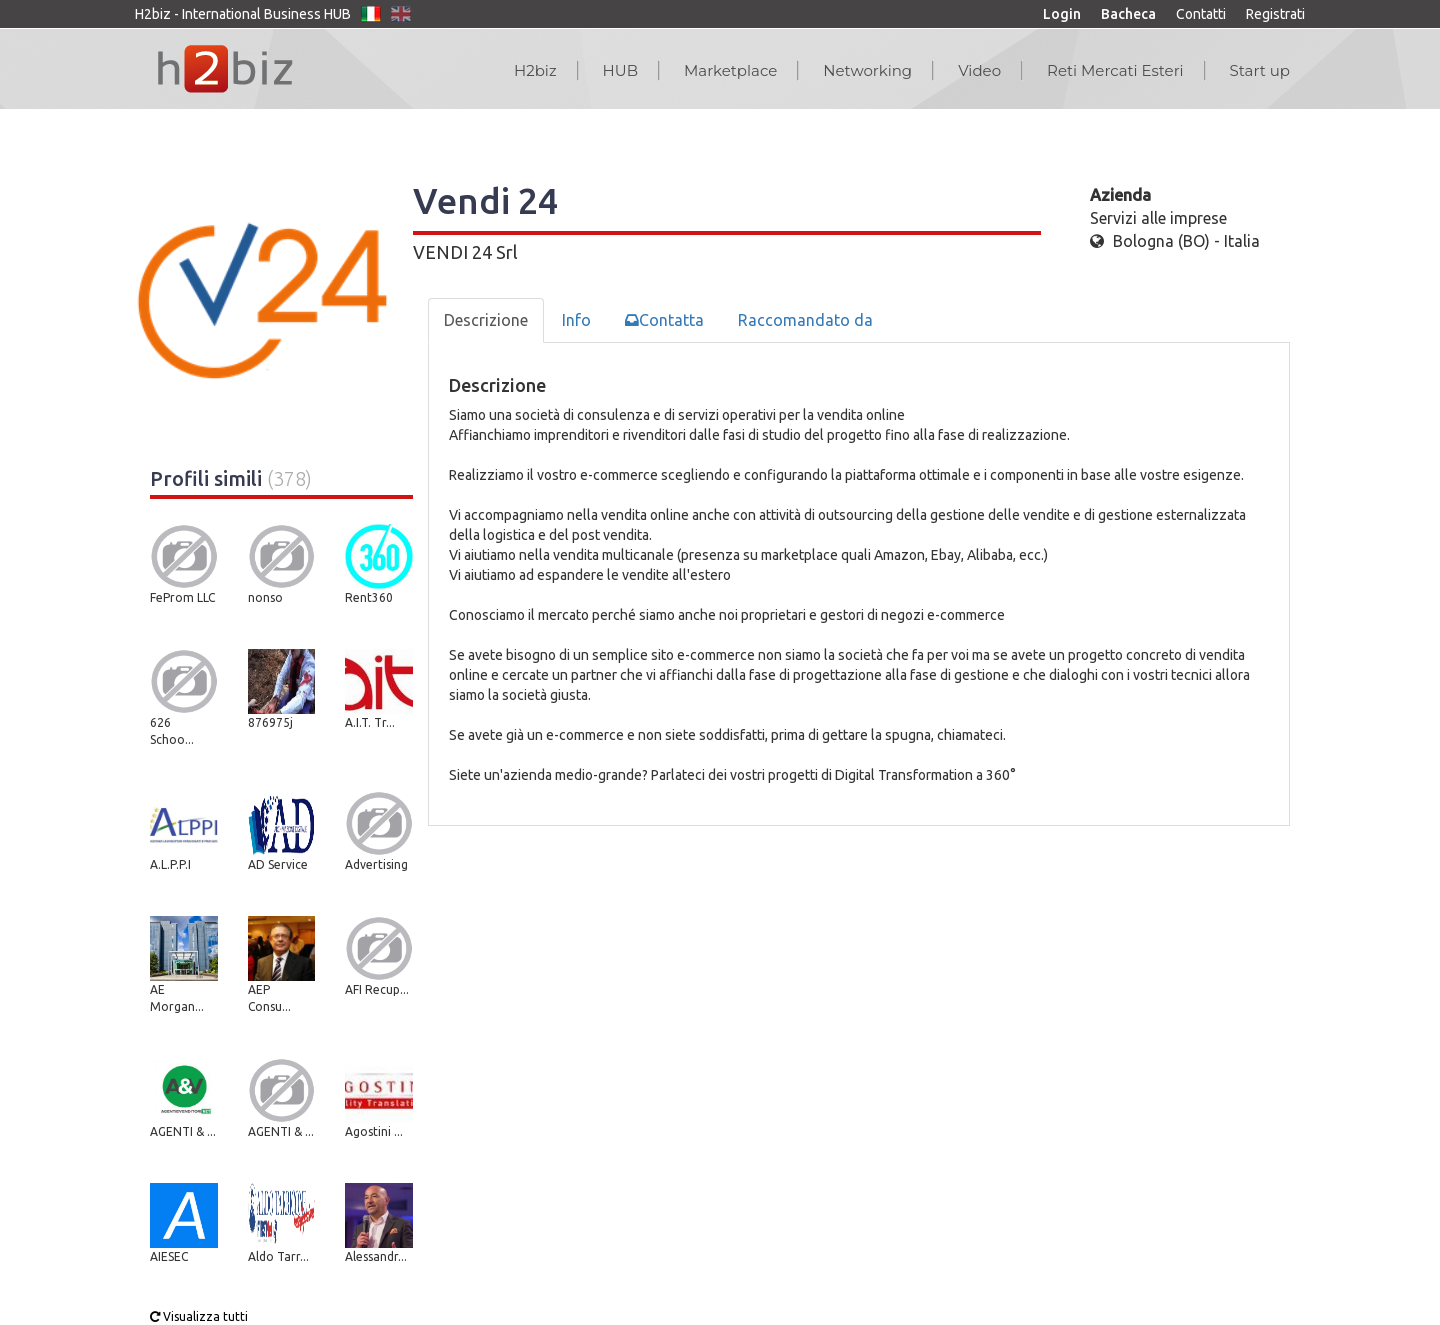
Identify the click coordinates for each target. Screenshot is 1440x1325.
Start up (1260, 70)
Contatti (1201, 14)
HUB (620, 70)
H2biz (535, 70)
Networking (867, 70)
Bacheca (1128, 14)
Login (1062, 14)
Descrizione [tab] (486, 320)
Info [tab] (576, 320)
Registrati (1275, 14)
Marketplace (730, 70)
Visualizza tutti (199, 1316)
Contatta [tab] (664, 320)
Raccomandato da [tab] (805, 320)
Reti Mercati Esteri (1115, 70)
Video (979, 70)
